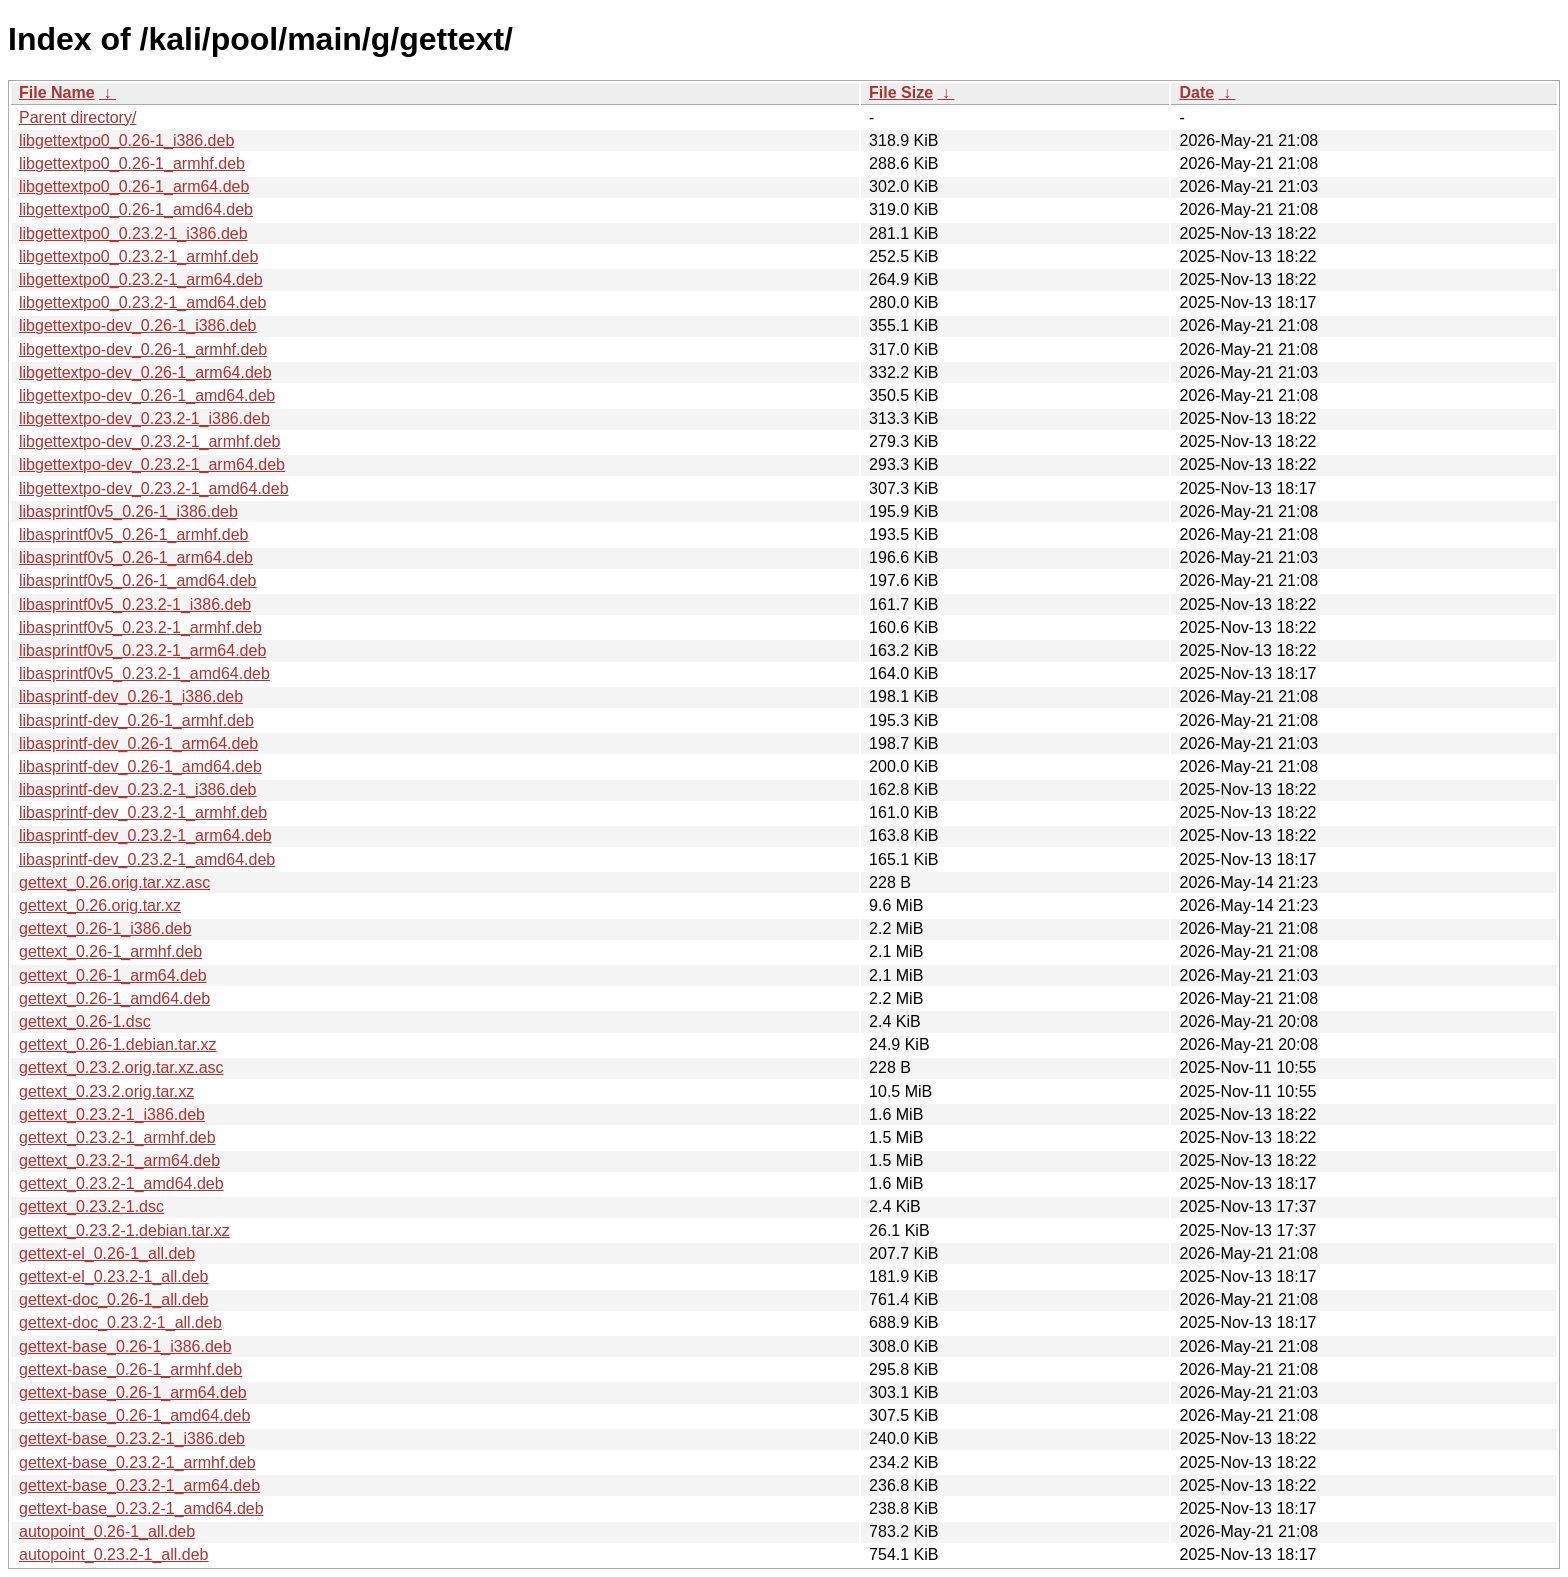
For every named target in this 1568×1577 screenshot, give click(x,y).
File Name (57, 92)
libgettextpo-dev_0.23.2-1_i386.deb (144, 418)
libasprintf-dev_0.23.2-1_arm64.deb (145, 835)
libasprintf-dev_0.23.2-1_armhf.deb (143, 812)
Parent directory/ (77, 117)
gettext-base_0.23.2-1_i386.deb (132, 1438)
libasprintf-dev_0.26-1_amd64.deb (140, 766)
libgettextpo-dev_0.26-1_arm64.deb (145, 372)
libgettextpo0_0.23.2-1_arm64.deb (141, 279)
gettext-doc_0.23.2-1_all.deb (120, 1322)
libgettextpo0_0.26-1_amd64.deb (136, 209)
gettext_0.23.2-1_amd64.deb (121, 1183)
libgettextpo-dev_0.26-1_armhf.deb (143, 349)
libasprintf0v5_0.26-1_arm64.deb (136, 557)
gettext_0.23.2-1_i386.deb (112, 1114)
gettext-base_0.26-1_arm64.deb (133, 1392)
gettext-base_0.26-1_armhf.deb (130, 1369)
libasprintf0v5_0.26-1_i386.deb (128, 511)
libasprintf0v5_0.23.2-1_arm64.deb (142, 650)
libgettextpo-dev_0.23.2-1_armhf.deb (150, 441)
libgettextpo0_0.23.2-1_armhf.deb (138, 256)
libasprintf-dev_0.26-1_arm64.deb (138, 743)
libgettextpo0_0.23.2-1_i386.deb (133, 233)
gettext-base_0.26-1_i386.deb (125, 1346)
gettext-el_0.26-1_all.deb (107, 1253)
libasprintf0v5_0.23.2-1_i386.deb (135, 604)
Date (1196, 92)
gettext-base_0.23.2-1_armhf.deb (137, 1462)
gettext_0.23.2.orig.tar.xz (106, 1091)
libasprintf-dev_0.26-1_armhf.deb (136, 720)
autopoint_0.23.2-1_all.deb (114, 1554)
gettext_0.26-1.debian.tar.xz (117, 1044)
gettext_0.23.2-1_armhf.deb (117, 1137)
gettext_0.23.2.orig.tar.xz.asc (121, 1067)
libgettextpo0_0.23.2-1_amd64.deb (142, 302)
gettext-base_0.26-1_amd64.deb (134, 1415)
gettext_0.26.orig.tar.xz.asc (114, 882)
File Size (901, 92)
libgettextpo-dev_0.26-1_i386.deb (138, 325)
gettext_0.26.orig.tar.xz (100, 905)
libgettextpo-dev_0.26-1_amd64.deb (147, 395)
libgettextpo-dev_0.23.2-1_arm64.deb (152, 464)
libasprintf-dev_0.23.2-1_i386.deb (138, 789)
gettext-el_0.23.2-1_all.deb (113, 1276)
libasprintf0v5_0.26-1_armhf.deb (133, 534)
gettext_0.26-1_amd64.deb (114, 998)
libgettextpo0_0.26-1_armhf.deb (132, 163)
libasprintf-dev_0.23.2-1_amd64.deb (147, 859)
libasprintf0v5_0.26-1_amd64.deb (138, 580)
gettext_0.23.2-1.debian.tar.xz (124, 1230)
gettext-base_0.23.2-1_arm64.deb (139, 1485)
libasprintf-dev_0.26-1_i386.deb (131, 696)
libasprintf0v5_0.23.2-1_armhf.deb (140, 627)
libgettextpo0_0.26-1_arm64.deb (134, 186)
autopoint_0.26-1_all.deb (107, 1531)
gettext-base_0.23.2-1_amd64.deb (141, 1508)
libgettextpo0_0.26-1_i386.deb (126, 140)
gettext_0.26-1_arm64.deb (113, 975)
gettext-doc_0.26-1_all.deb (113, 1299)
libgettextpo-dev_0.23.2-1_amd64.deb (154, 488)
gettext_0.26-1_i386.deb (105, 928)
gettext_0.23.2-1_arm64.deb (119, 1160)
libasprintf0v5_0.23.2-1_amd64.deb (144, 673)
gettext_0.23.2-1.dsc (91, 1206)
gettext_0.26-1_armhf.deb (110, 951)
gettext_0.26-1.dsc (85, 1021)
